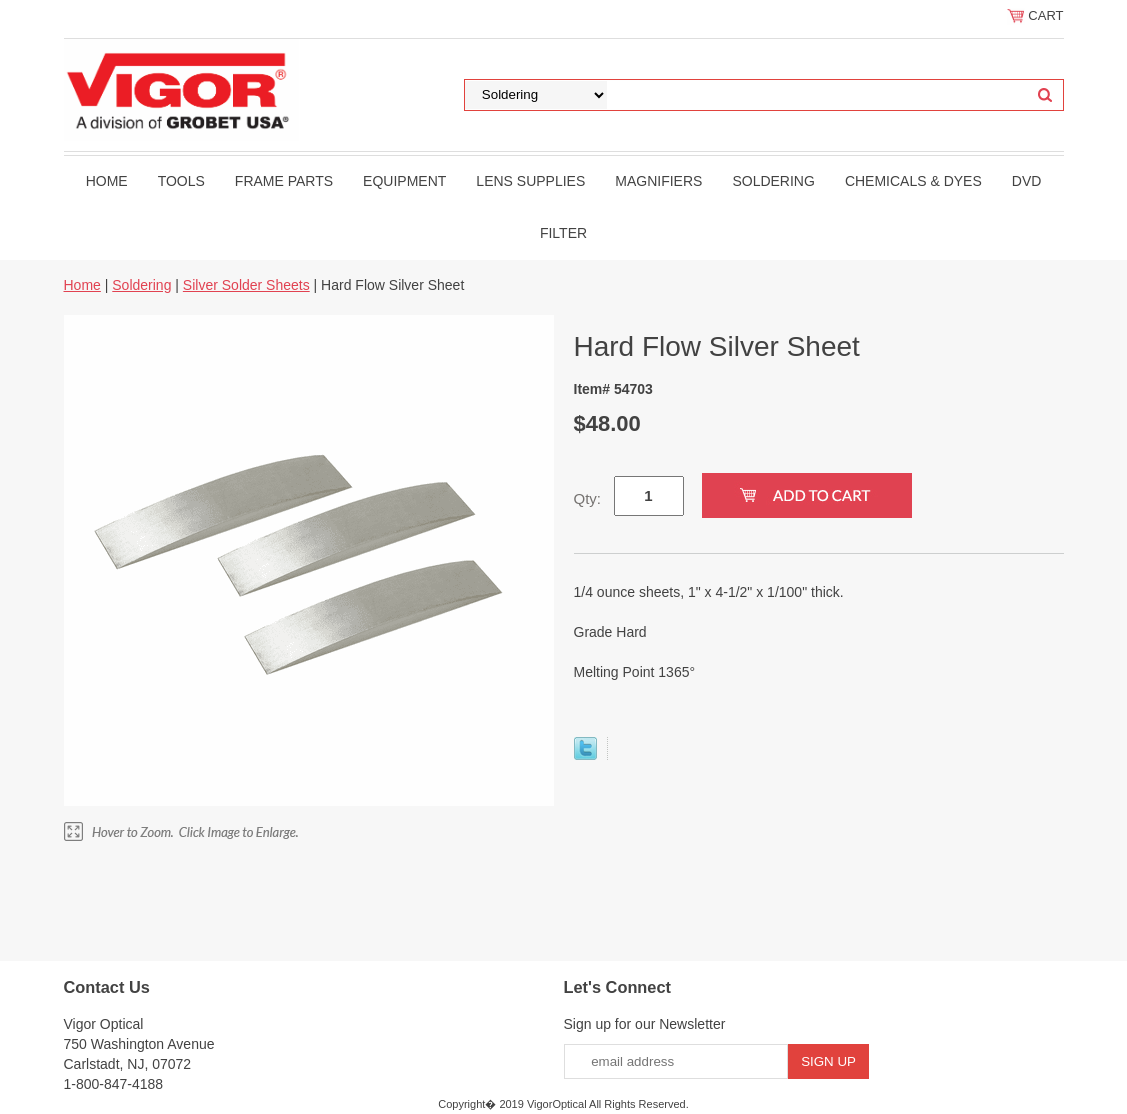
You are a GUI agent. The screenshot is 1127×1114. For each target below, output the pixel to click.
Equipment (404, 181)
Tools (181, 181)
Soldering (773, 181)
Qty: (588, 498)
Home (107, 181)
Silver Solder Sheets (246, 285)
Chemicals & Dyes (913, 181)
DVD (1027, 181)
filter (563, 233)
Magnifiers (658, 181)
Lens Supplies (530, 181)
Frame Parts (284, 181)
